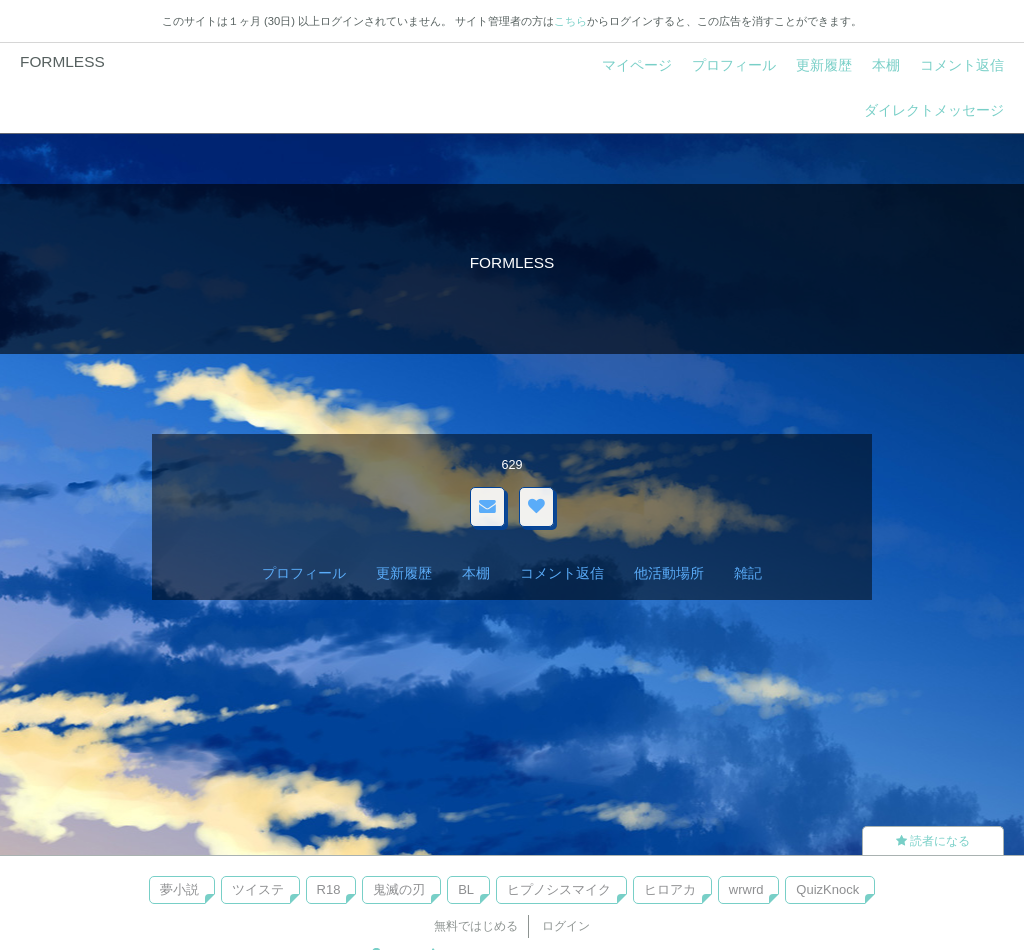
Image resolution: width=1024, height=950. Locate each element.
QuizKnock (827, 889)
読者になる (933, 841)
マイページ (637, 65)
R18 (329, 889)
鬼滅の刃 (399, 889)
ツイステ (258, 889)
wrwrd (746, 889)
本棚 (886, 65)
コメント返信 (962, 65)
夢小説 (179, 889)
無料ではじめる (476, 926)
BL (466, 889)
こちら (570, 21)
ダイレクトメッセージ (934, 110)
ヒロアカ (670, 889)
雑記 (748, 573)
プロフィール (734, 65)
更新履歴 (824, 65)
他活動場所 (669, 573)
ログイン (566, 926)
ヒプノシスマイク (559, 889)
